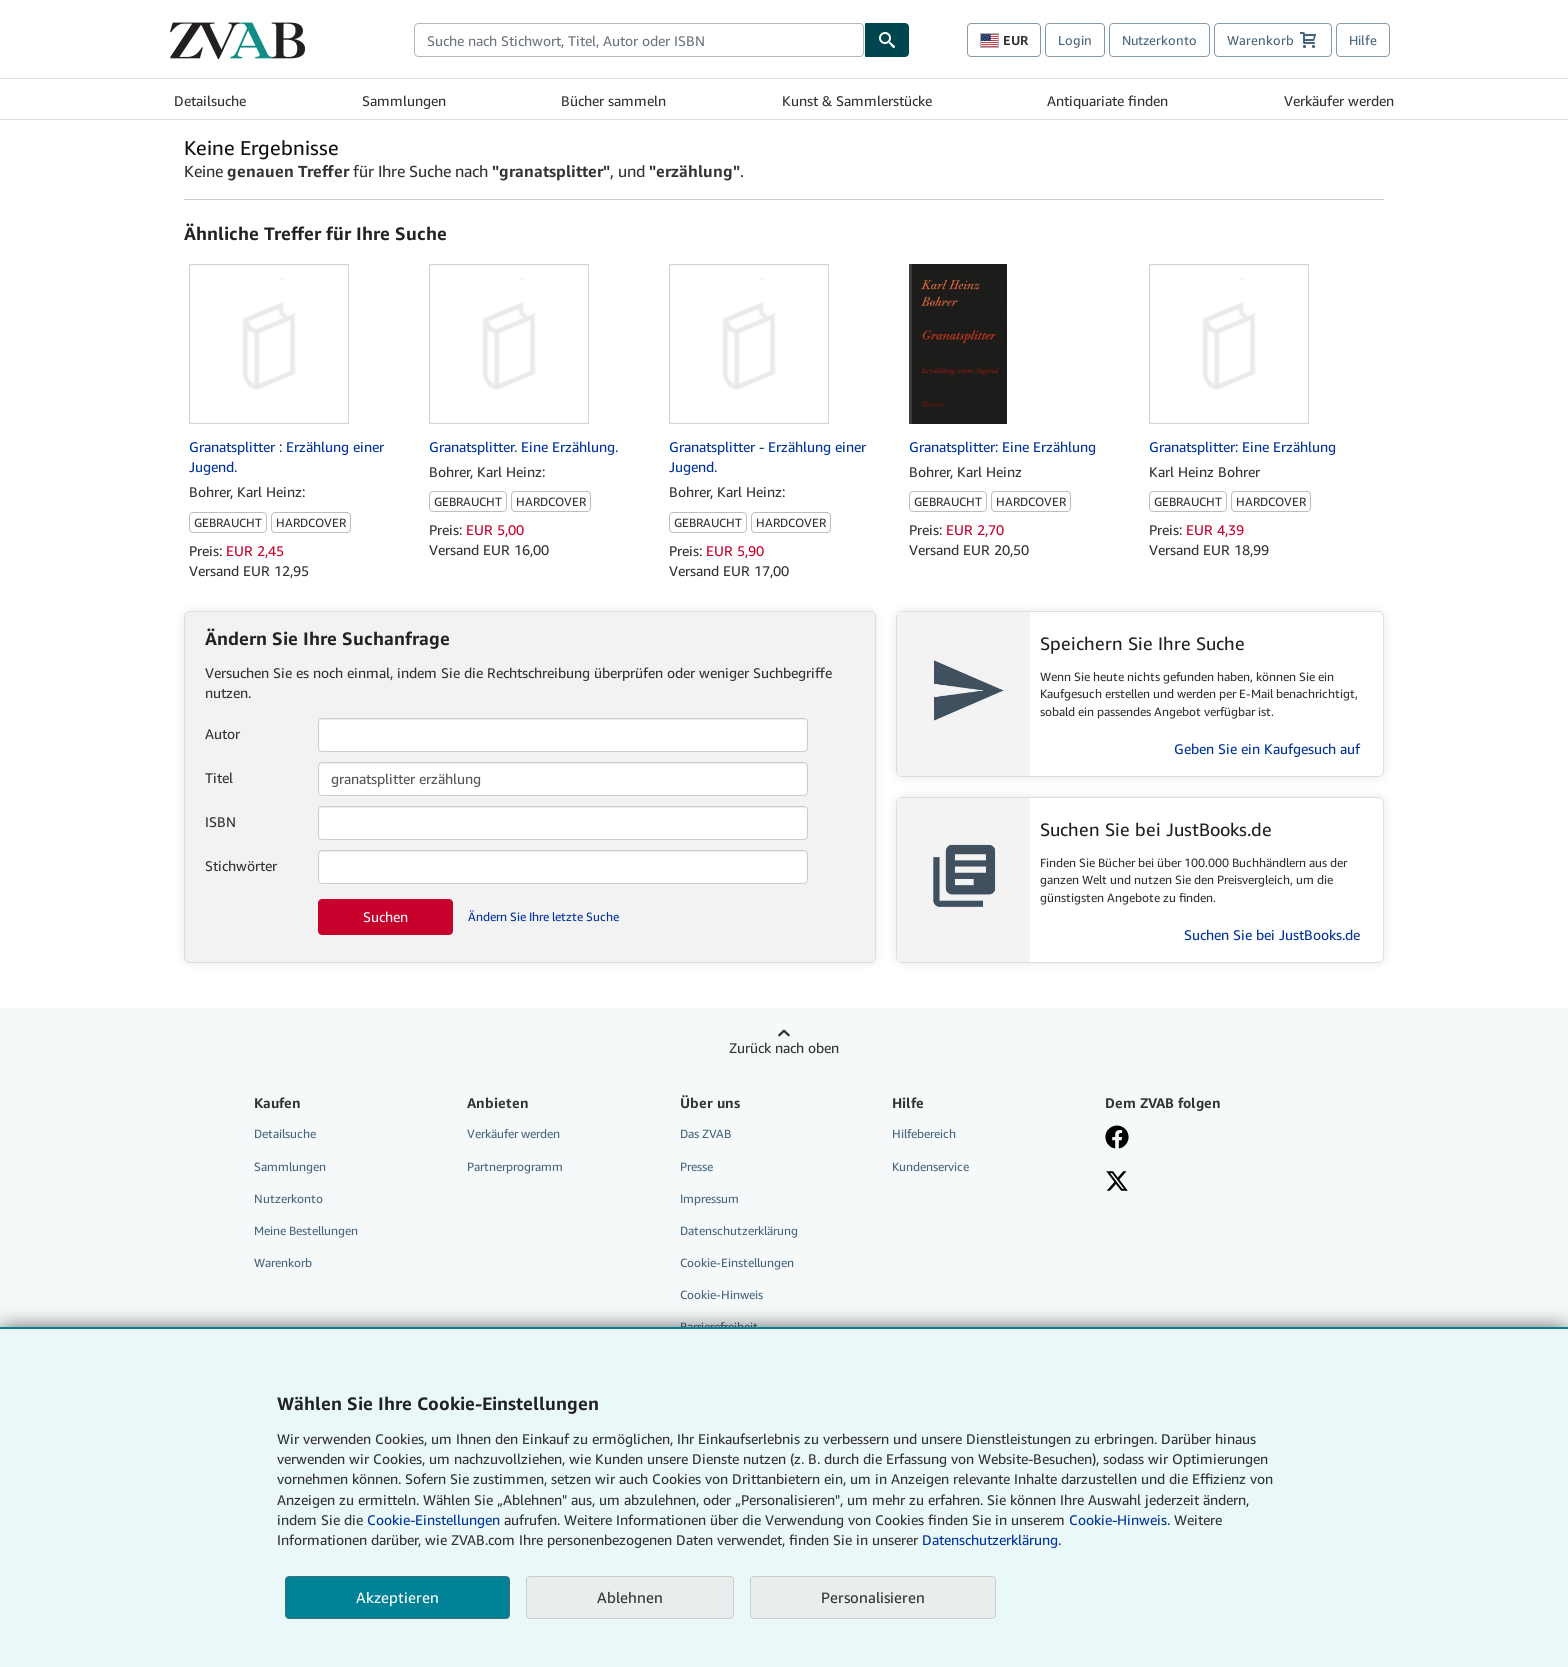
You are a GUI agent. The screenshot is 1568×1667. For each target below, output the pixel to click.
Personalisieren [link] (873, 1597)
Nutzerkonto (1159, 40)
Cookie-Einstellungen (433, 1519)
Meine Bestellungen (306, 1230)
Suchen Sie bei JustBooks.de (1272, 934)
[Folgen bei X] (1197, 1183)
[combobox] (639, 40)
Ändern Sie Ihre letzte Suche (543, 916)
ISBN (220, 821)
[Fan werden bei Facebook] (1197, 1139)
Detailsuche (210, 100)
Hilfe (1363, 40)
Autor (222, 733)
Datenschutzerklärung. (991, 1539)
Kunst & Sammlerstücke (857, 100)
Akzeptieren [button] (397, 1597)
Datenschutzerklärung (739, 1230)
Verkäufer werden (1339, 100)
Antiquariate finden (1107, 100)
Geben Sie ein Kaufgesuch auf (1267, 748)
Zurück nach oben (784, 1047)
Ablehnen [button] (630, 1597)
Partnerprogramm (515, 1166)
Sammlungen (404, 100)
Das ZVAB (705, 1133)
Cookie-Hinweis (721, 1294)
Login (1075, 40)
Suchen (385, 916)
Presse (696, 1166)
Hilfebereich (924, 1133)
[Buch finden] (887, 40)
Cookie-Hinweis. (1119, 1519)
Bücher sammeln (613, 100)
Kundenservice (930, 1166)
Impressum (709, 1198)
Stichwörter (241, 865)
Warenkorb (283, 1262)
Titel (219, 777)
